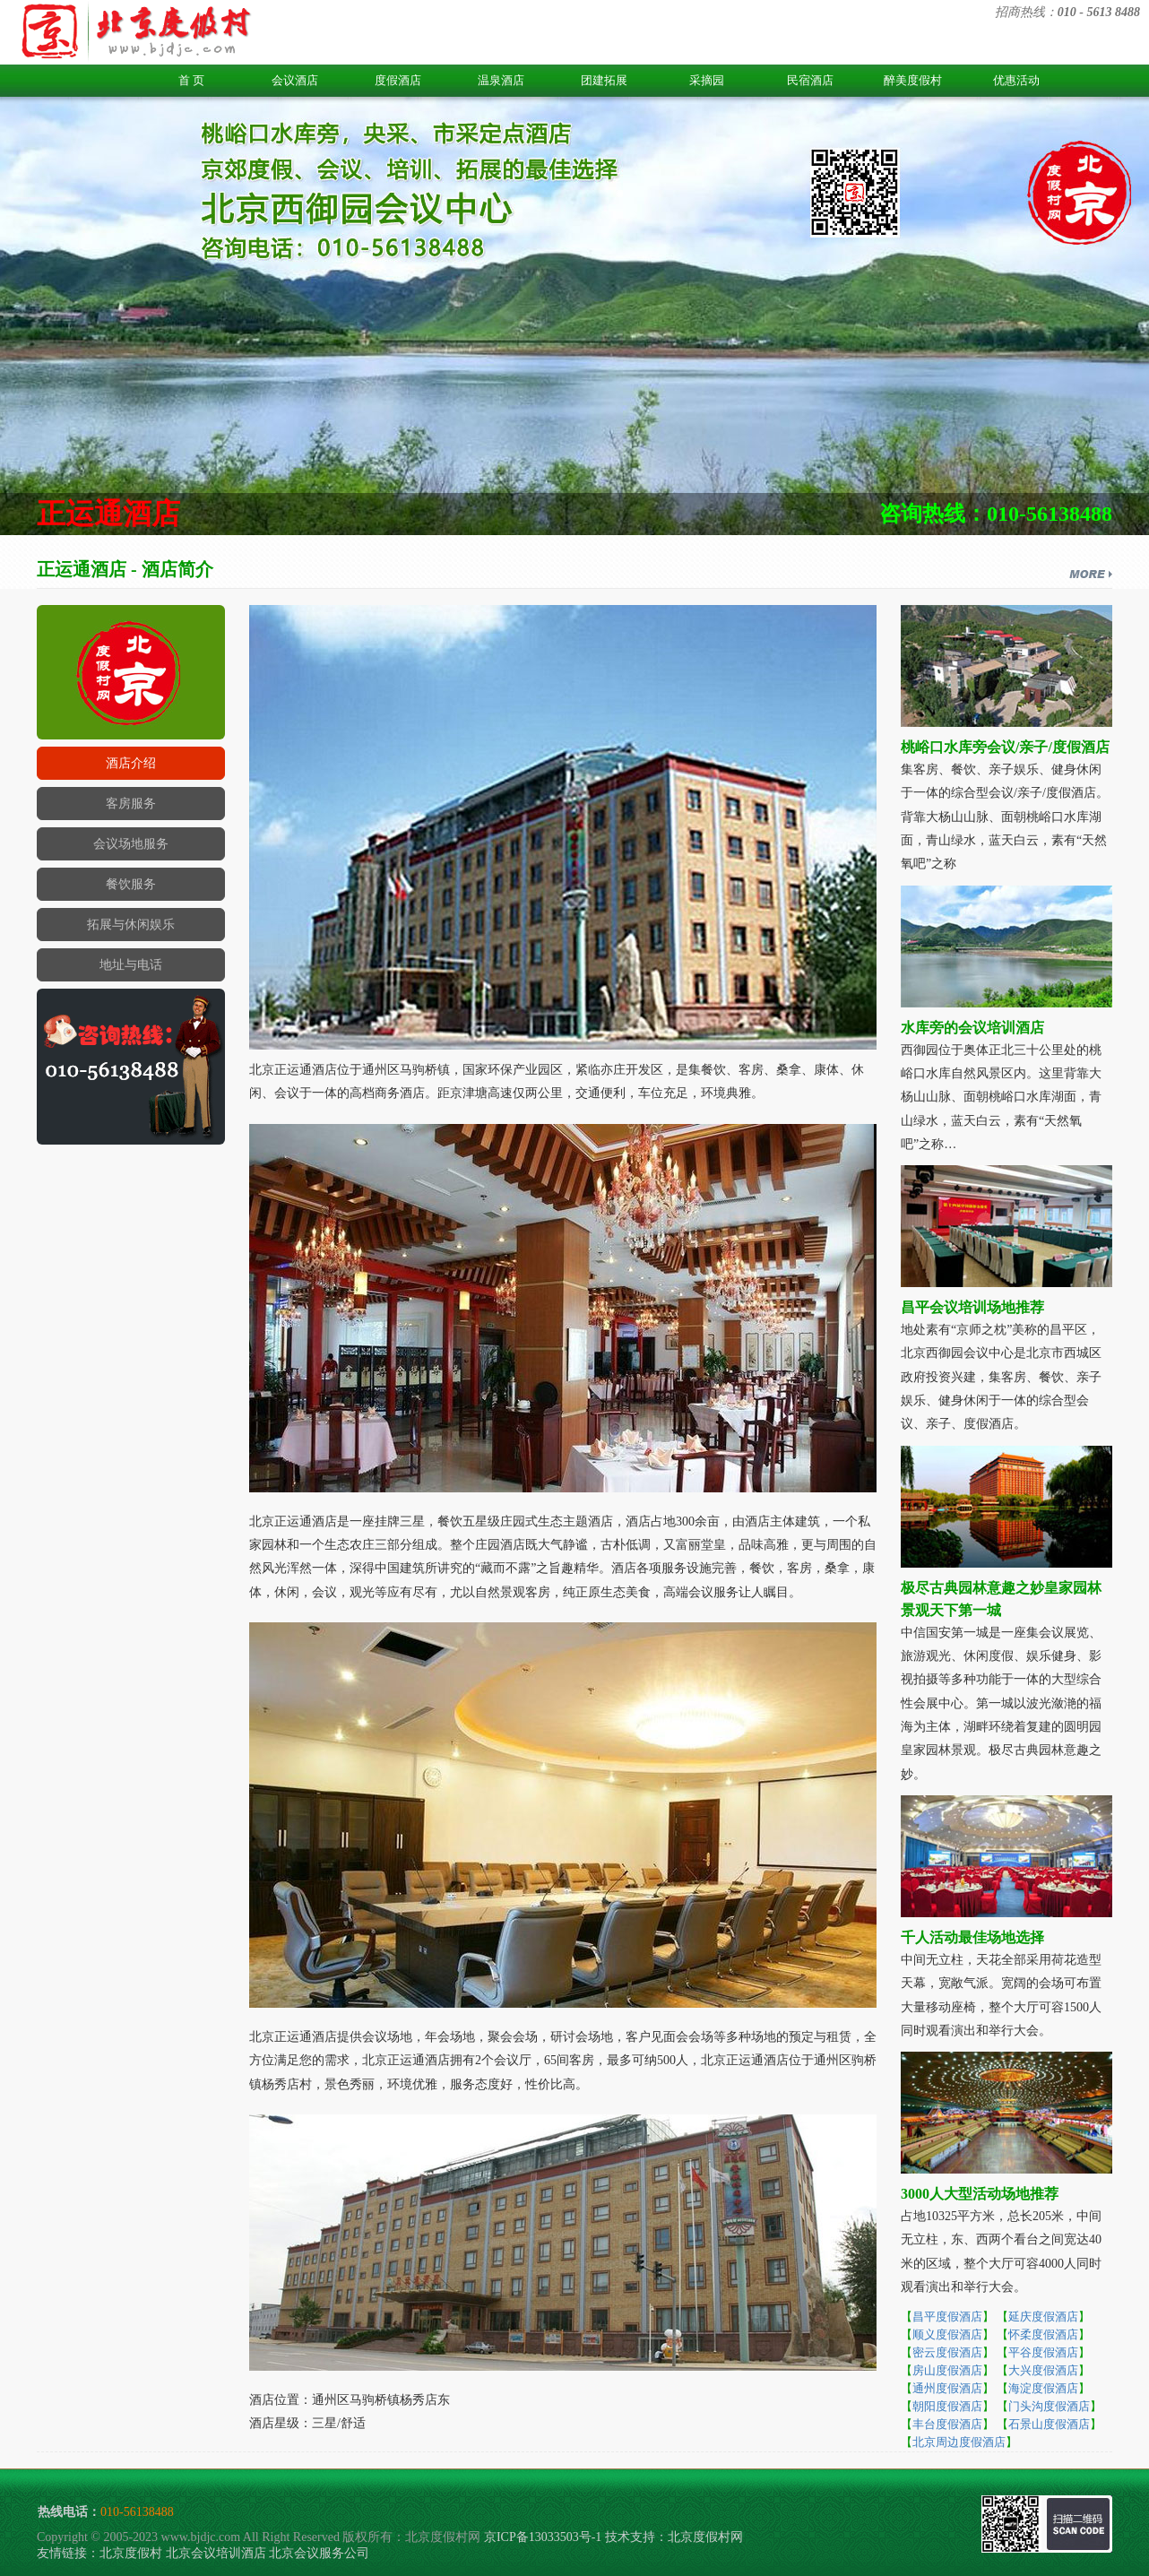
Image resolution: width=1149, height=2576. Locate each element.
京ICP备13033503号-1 (542, 2537)
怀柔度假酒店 (1043, 2334)
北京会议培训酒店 (216, 2553)
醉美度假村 (913, 80)
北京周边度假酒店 (959, 2442)
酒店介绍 (131, 763)
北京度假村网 (705, 2537)
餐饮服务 (131, 884)
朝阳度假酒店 (947, 2406)
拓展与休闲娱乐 (131, 924)
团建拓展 (604, 80)
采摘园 (706, 80)
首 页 (191, 80)
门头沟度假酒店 (1049, 2406)
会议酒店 (295, 80)
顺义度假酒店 (947, 2334)
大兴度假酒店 (1043, 2370)
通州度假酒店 (947, 2388)
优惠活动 (1016, 80)
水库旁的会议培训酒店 (972, 1027)
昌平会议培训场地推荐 (972, 1307)
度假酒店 (398, 80)
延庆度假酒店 (1043, 2316)
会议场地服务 (130, 844)
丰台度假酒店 (947, 2424)
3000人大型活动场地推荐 (979, 2193)
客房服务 (131, 803)
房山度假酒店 (947, 2370)
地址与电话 (130, 965)
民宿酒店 (810, 80)
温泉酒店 (501, 80)
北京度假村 (130, 2553)
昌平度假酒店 (947, 2316)
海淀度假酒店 (1043, 2388)
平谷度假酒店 (1043, 2352)
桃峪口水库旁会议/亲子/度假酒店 (1005, 747)
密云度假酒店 (947, 2352)
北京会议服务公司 (319, 2553)
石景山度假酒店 (1049, 2424)
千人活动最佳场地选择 (972, 1937)
